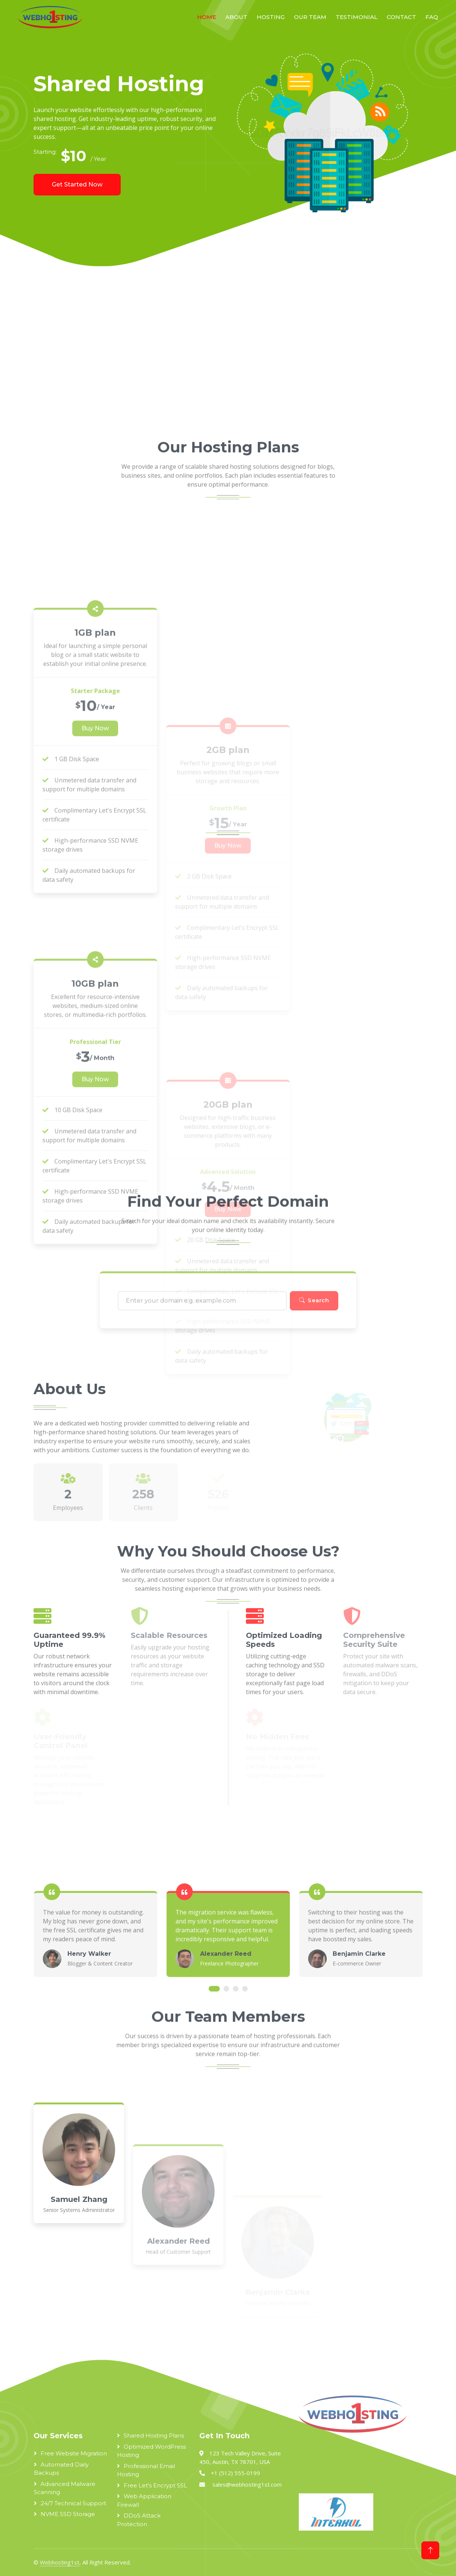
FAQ (431, 16)
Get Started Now (77, 184)
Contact (401, 16)
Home (206, 16)
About (236, 16)
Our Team (310, 16)
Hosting (271, 16)
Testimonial (356, 16)
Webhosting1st (59, 2562)
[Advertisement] (228, 354)
